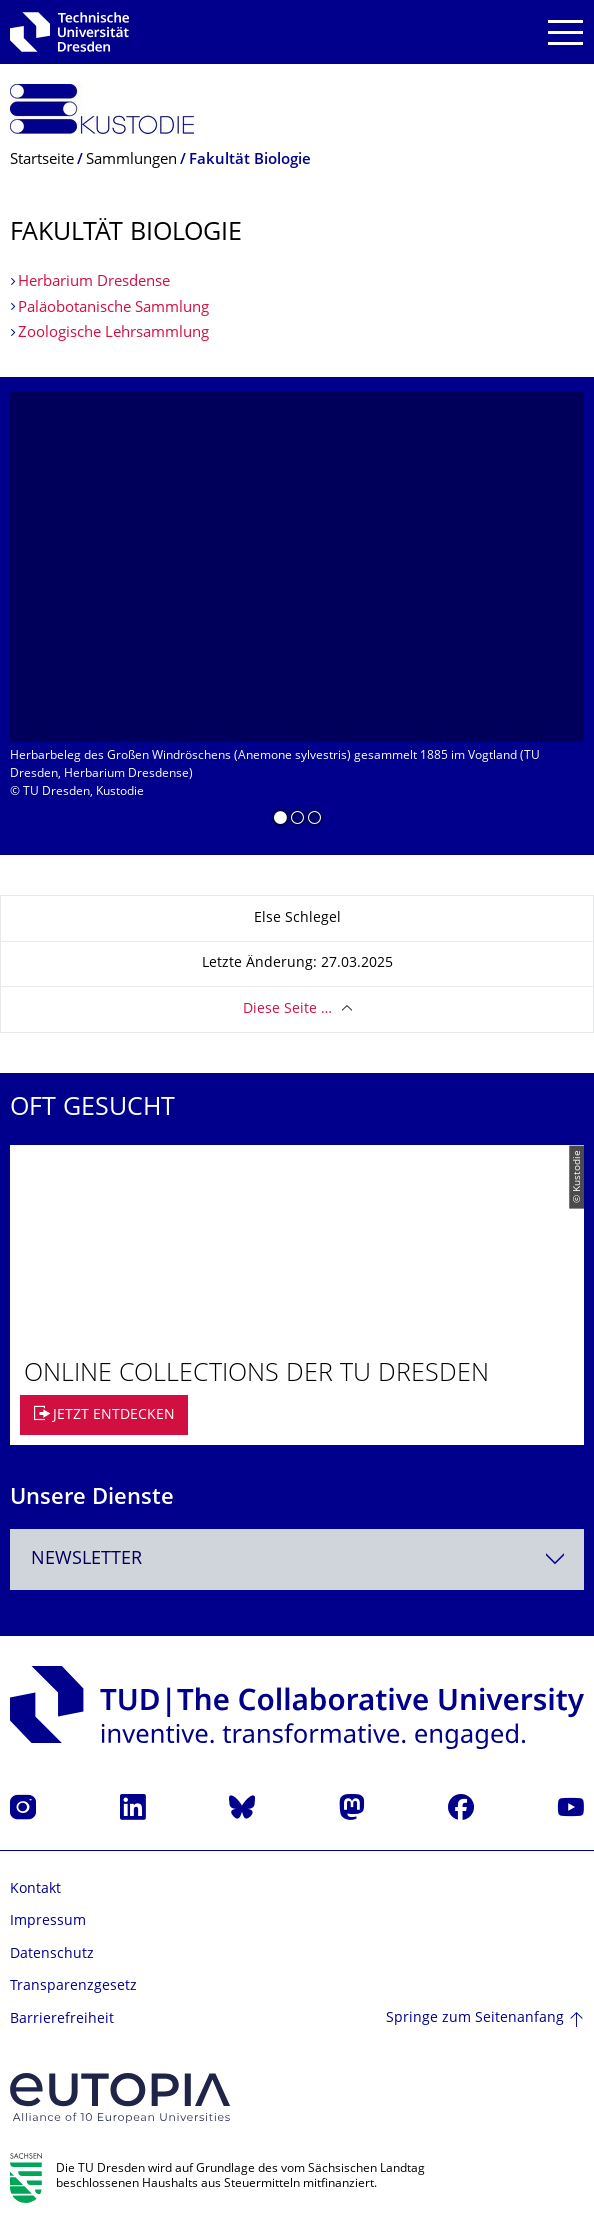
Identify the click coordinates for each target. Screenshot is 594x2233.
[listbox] (297, 616)
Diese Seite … (287, 1009)
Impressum (48, 1921)
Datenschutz (52, 1954)
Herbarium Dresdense (94, 282)
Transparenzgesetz (73, 1986)
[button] (280, 821)
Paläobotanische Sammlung (113, 308)
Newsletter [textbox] (86, 1559)
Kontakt (35, 1889)
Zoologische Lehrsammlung (113, 333)
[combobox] (297, 1559)
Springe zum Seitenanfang (475, 2018)
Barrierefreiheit (62, 2019)
